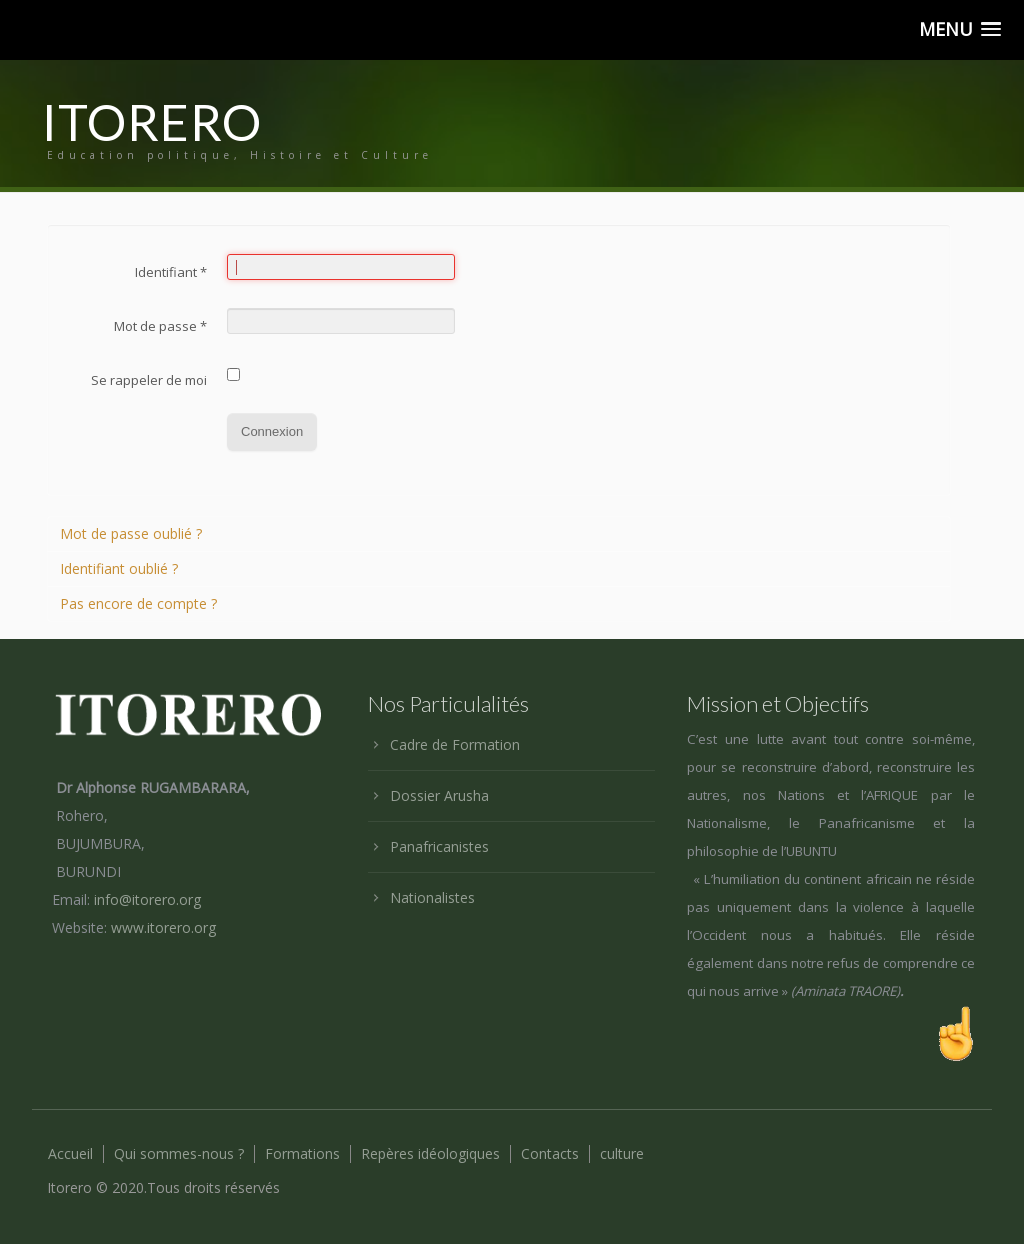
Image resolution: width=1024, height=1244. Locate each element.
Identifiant (171, 272)
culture (622, 1154)
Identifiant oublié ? (119, 568)
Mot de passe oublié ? (131, 533)
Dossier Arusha (439, 795)
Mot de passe (160, 326)
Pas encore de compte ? (138, 603)
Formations (302, 1154)
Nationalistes (432, 897)
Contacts (550, 1154)
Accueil (70, 1154)
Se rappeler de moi (149, 380)
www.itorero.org (163, 927)
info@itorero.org (147, 899)
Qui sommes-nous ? (179, 1154)
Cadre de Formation (455, 744)
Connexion (272, 431)
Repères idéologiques (430, 1154)
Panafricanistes (439, 846)
